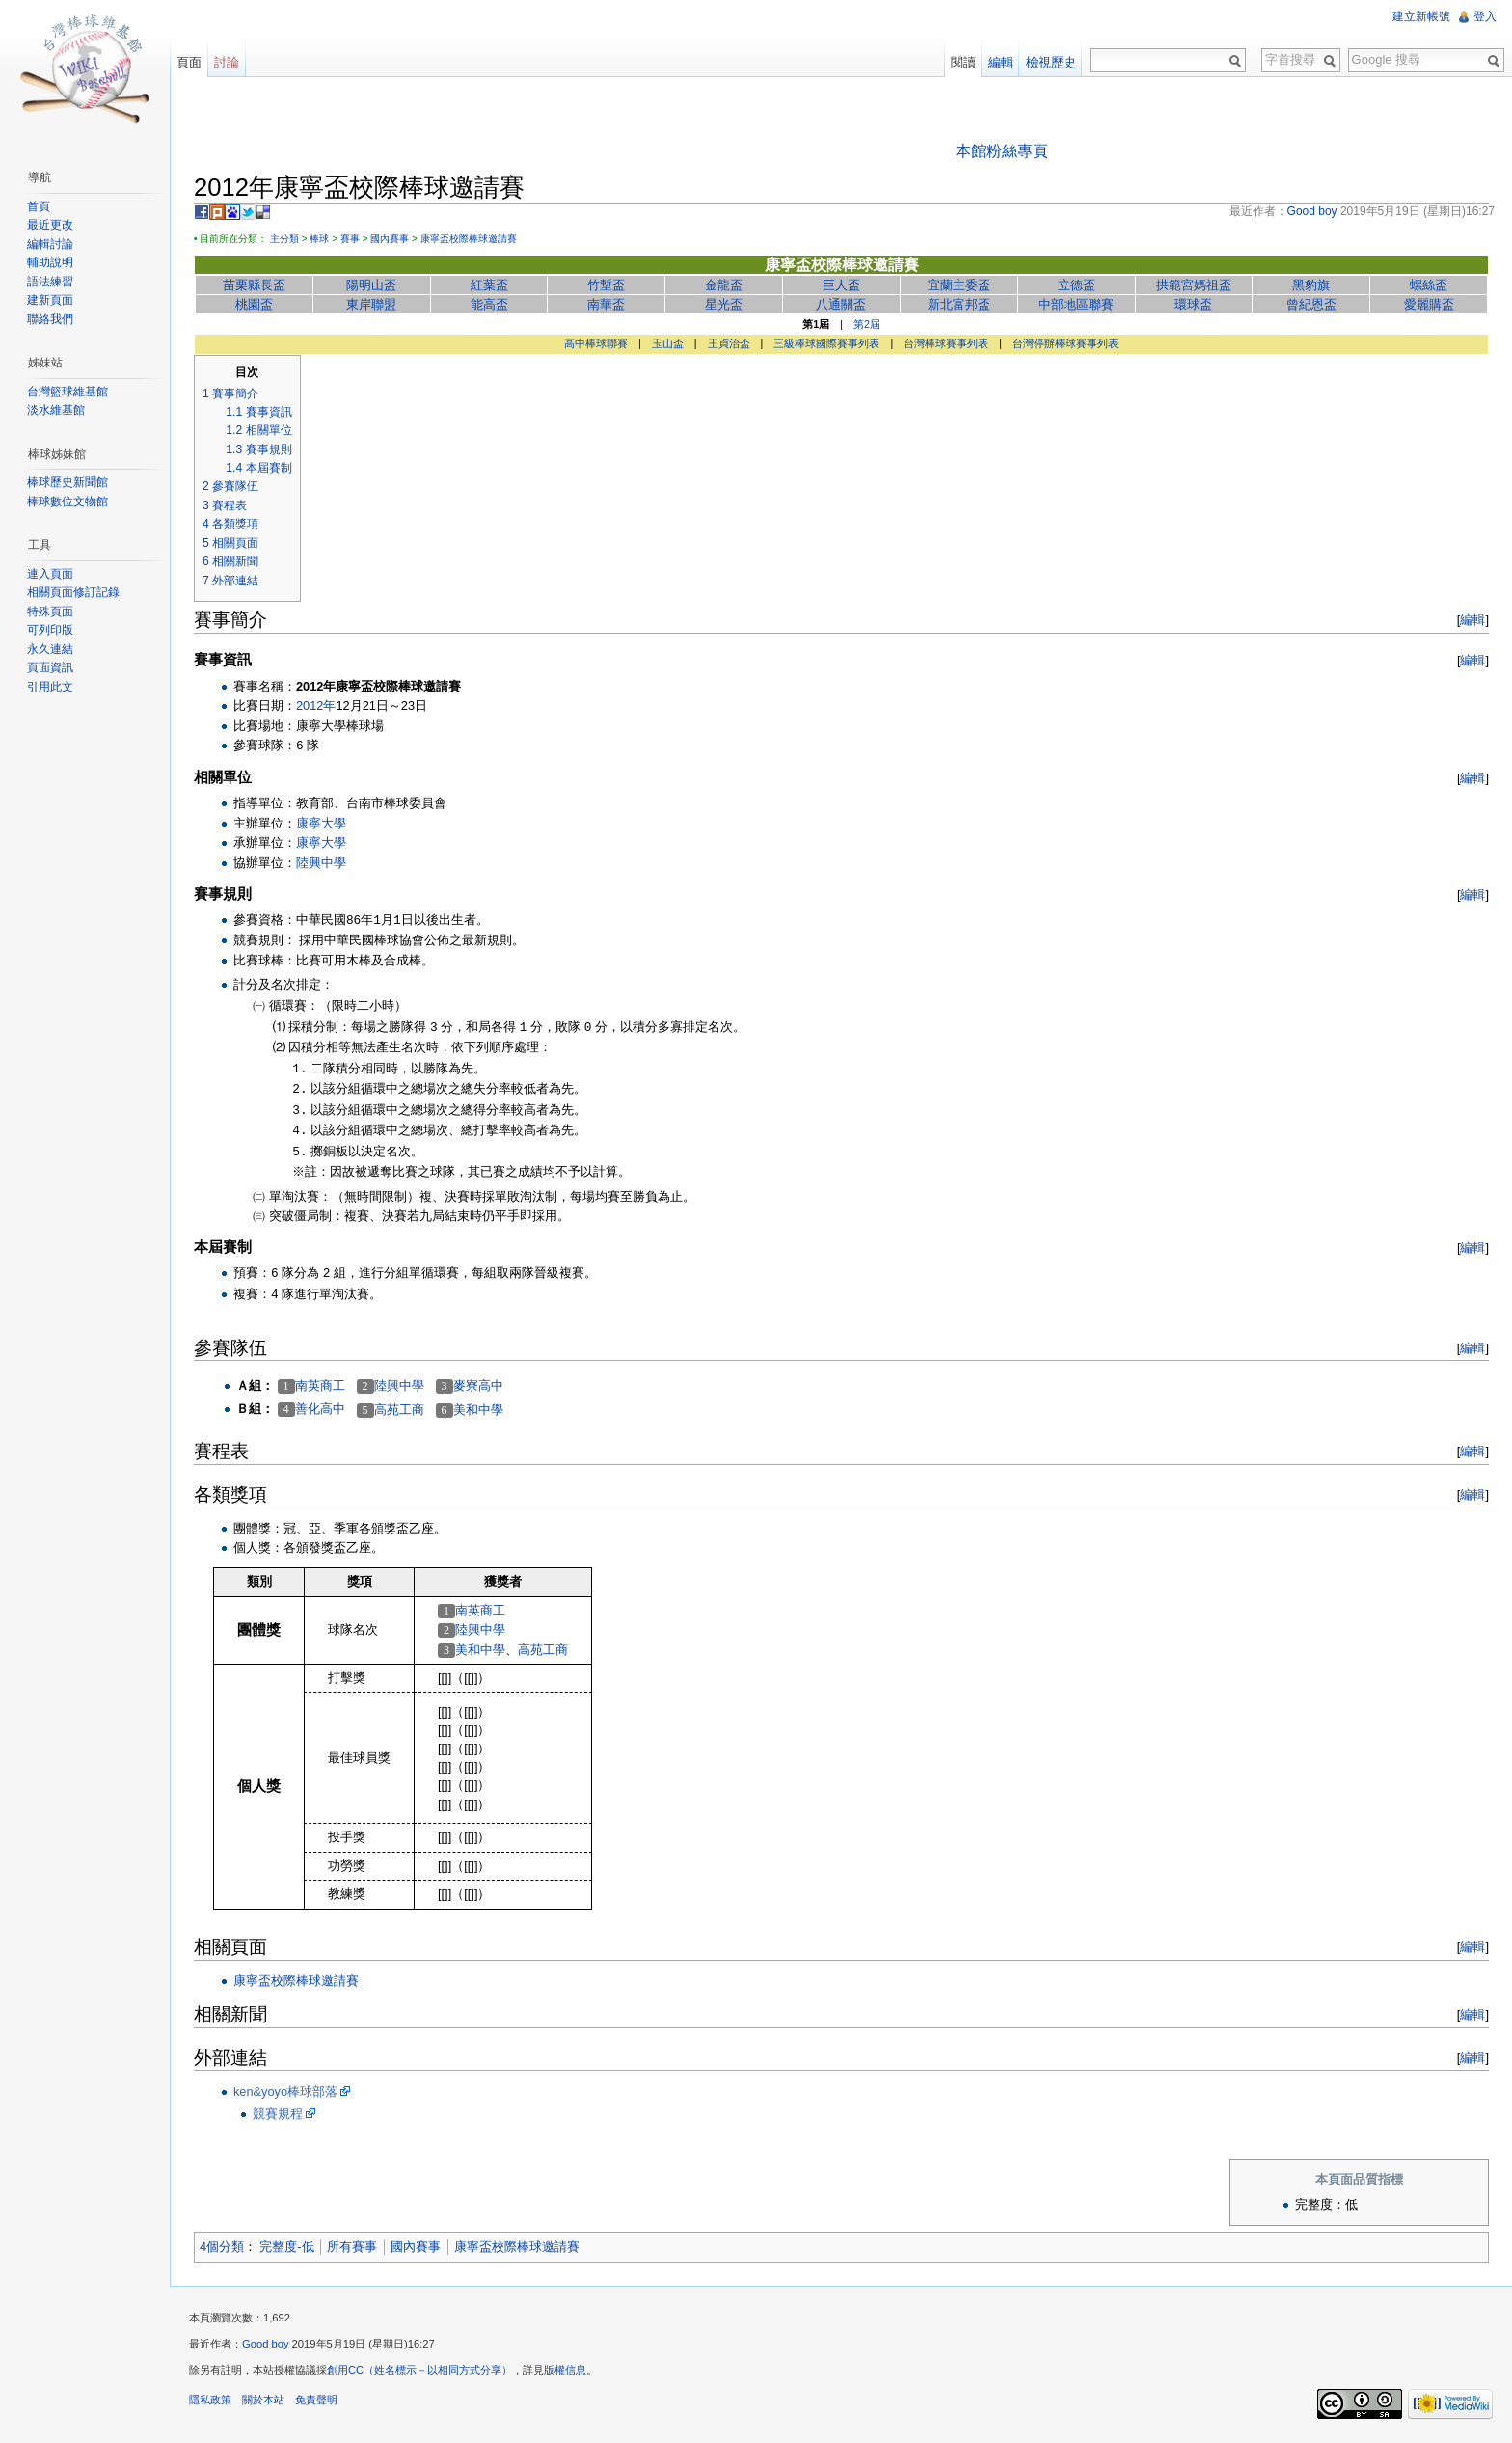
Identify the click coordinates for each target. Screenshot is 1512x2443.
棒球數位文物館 (67, 501)
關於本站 (263, 2399)
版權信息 (565, 2369)
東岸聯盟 (371, 304)
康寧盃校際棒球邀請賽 (468, 238)
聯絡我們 (50, 319)
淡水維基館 (56, 410)
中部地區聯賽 (1076, 304)
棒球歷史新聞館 (67, 482)
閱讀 (963, 62)
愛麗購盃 (1429, 304)
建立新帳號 (1421, 16)
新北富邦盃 (959, 304)
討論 (226, 62)
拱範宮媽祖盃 (1193, 285)
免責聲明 (316, 2399)
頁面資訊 (50, 667)
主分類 (284, 238)
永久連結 (50, 649)
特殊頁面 (50, 611)
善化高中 (320, 1408)
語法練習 (50, 281)
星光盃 (723, 304)
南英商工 (320, 1385)
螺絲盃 (1428, 285)
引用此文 (50, 686)
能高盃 (489, 304)
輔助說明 (50, 262)
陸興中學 (321, 862)
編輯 (1472, 619)
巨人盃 (841, 285)
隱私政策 (210, 2399)
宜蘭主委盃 (959, 285)
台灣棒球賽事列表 (946, 343)
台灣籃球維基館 (67, 391)
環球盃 (1193, 304)
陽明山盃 (371, 285)
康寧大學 (321, 823)
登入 (1485, 16)
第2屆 (866, 324)
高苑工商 (399, 1409)
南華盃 (606, 304)
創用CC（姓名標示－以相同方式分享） (419, 2369)
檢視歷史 (1051, 62)
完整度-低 (286, 2246)
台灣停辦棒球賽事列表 (1065, 343)
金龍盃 (723, 285)
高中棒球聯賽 (596, 343)
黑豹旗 (1311, 285)
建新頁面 (50, 300)
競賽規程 (278, 2113)
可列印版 (50, 630)
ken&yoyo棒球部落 (285, 2091)
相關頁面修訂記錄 (73, 592)
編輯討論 (50, 244)
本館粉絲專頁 (1002, 151)
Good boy (265, 2343)
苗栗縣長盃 (254, 285)
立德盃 (1076, 285)
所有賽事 (352, 2246)
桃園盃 (254, 304)
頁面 (189, 62)
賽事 (350, 238)
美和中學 (478, 1409)
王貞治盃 (729, 343)
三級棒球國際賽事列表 (826, 343)
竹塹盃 (606, 285)
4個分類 (222, 2246)
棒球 (319, 238)
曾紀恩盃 (1311, 304)
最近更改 (50, 224)
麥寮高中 (478, 1385)
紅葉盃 (489, 285)
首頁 (38, 206)
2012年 (316, 705)
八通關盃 (841, 304)
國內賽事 (389, 238)
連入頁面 (50, 574)
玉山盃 (668, 343)
